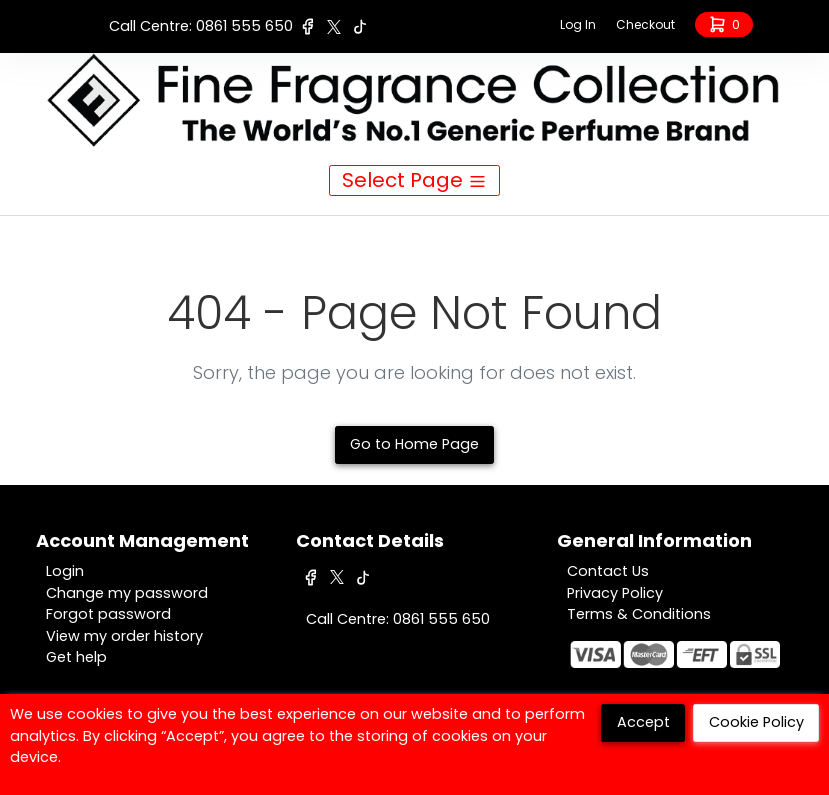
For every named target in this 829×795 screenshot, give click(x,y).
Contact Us (608, 571)
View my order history (124, 636)
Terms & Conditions (639, 614)
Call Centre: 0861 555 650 (201, 26)
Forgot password (108, 614)
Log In (578, 24)
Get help (76, 657)
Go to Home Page (414, 444)
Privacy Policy (615, 593)
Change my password (127, 593)
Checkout (645, 24)
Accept (643, 722)
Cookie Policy (756, 722)
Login (65, 571)
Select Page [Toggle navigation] (414, 180)
